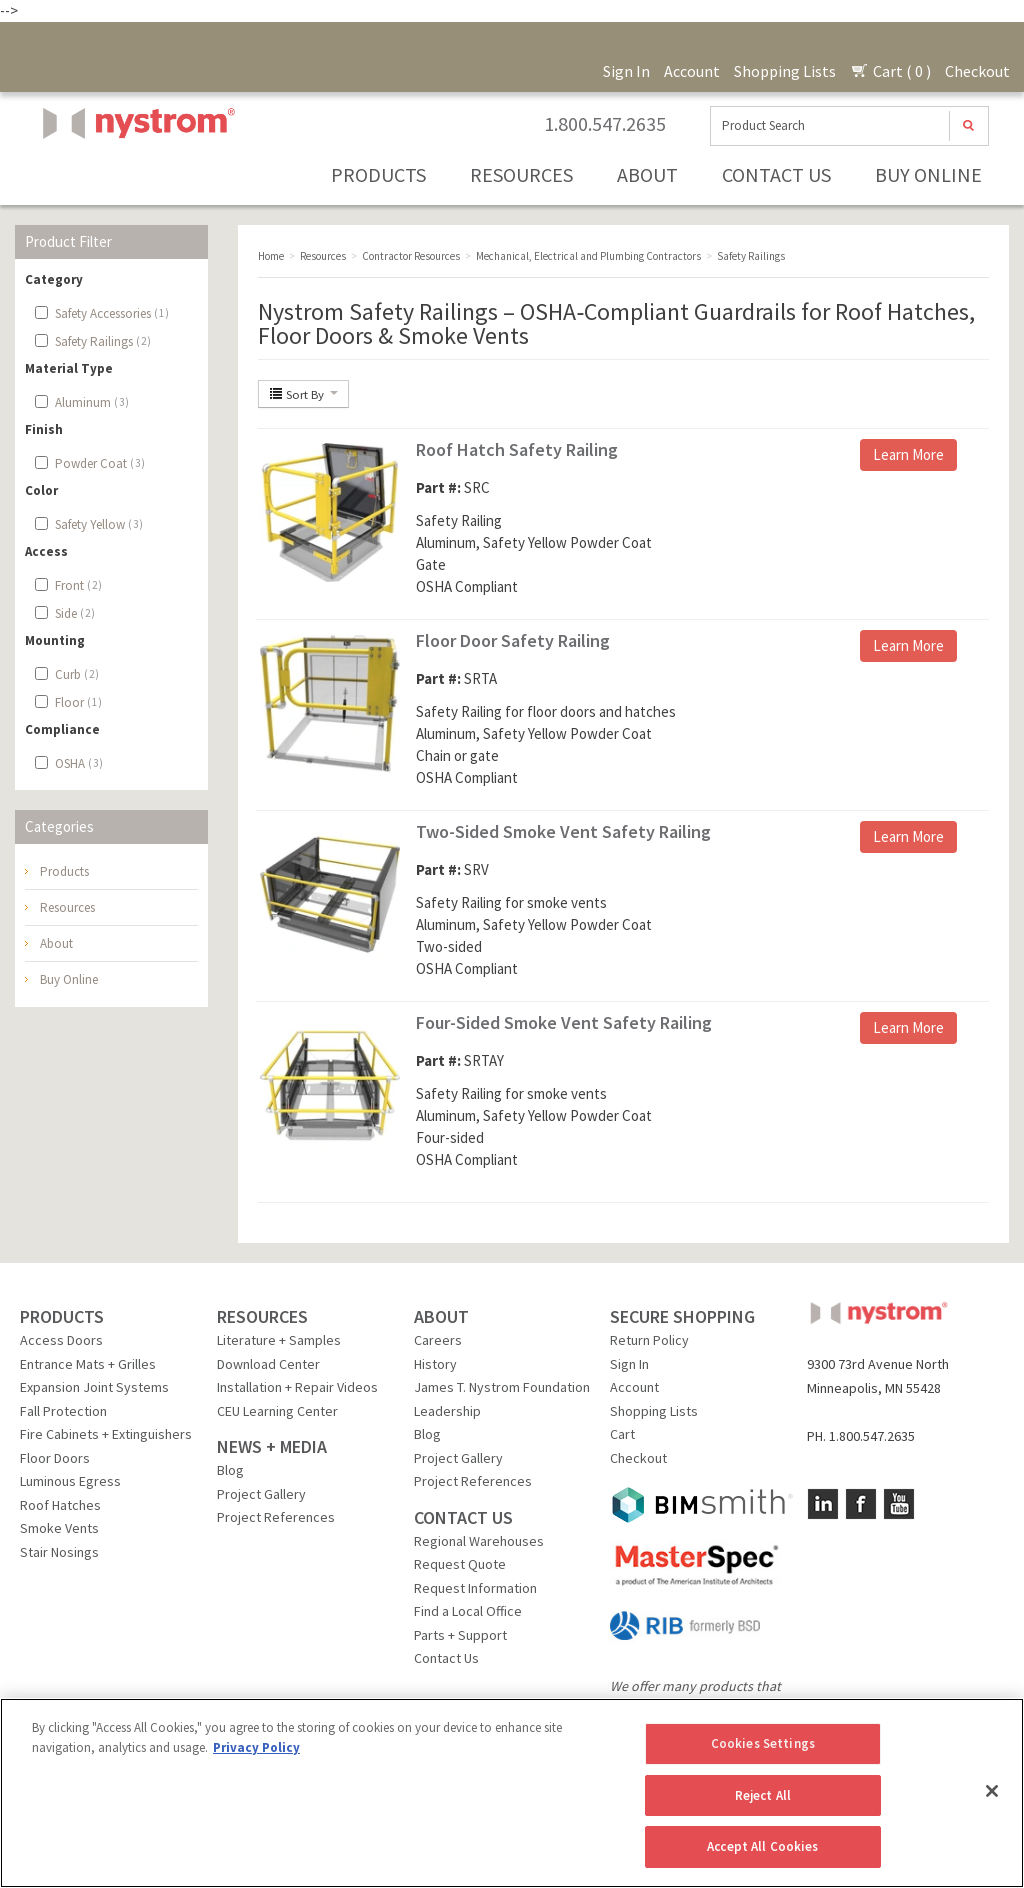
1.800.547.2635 (605, 124)
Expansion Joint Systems (94, 1387)
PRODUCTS (62, 1316)
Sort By (303, 394)
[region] (512, 1793)
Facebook (861, 1504)
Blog (230, 1470)
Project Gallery (261, 1494)
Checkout (977, 71)
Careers (438, 1340)
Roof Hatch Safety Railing (517, 449)
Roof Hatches (60, 1505)
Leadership (447, 1411)
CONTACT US (463, 1517)
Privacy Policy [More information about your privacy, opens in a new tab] (256, 1747)
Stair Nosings (59, 1552)
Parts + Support (460, 1635)
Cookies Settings (763, 1743)
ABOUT (441, 1316)
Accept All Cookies (762, 1846)
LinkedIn (823, 1504)
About (647, 174)
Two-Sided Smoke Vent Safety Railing (563, 831)
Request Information (475, 1588)
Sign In (626, 71)
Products (378, 174)
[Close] (992, 1791)
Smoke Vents (59, 1528)
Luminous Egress (70, 1481)
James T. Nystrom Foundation (502, 1387)
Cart (622, 1434)
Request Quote (460, 1564)
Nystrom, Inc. (135, 173)
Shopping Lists (785, 71)
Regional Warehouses (479, 1541)
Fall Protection (63, 1411)
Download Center (268, 1364)
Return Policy (649, 1340)
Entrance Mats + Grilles (88, 1364)
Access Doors (61, 1340)
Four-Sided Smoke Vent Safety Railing (564, 1022)
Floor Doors (55, 1458)
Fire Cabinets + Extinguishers (106, 1434)
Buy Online (928, 174)
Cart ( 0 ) (890, 71)
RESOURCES (262, 1316)
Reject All (763, 1795)
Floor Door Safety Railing (513, 640)
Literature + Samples (279, 1340)
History (435, 1364)
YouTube (899, 1504)
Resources (521, 174)
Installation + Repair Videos (297, 1387)
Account (692, 71)
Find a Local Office (468, 1611)
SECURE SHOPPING (682, 1316)
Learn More (908, 454)
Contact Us (776, 174)
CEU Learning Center (277, 1411)
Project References (276, 1517)
